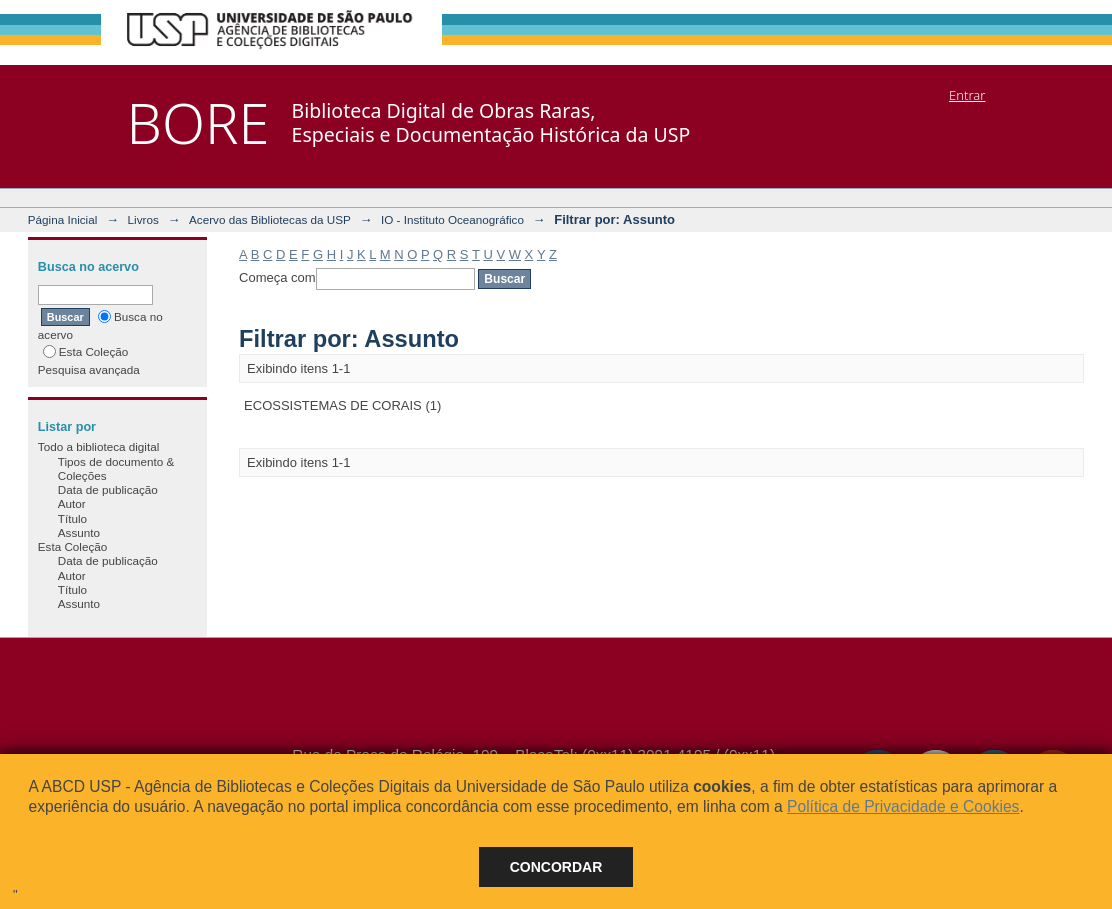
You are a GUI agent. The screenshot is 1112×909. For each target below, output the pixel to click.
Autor (72, 503)
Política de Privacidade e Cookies (903, 806)
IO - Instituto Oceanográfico (452, 219)
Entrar (967, 95)
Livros (143, 219)
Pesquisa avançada (89, 369)
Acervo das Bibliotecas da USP (270, 219)
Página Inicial (63, 219)
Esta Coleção (86, 351)
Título (72, 518)
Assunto (79, 532)
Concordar (556, 867)
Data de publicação (108, 489)
